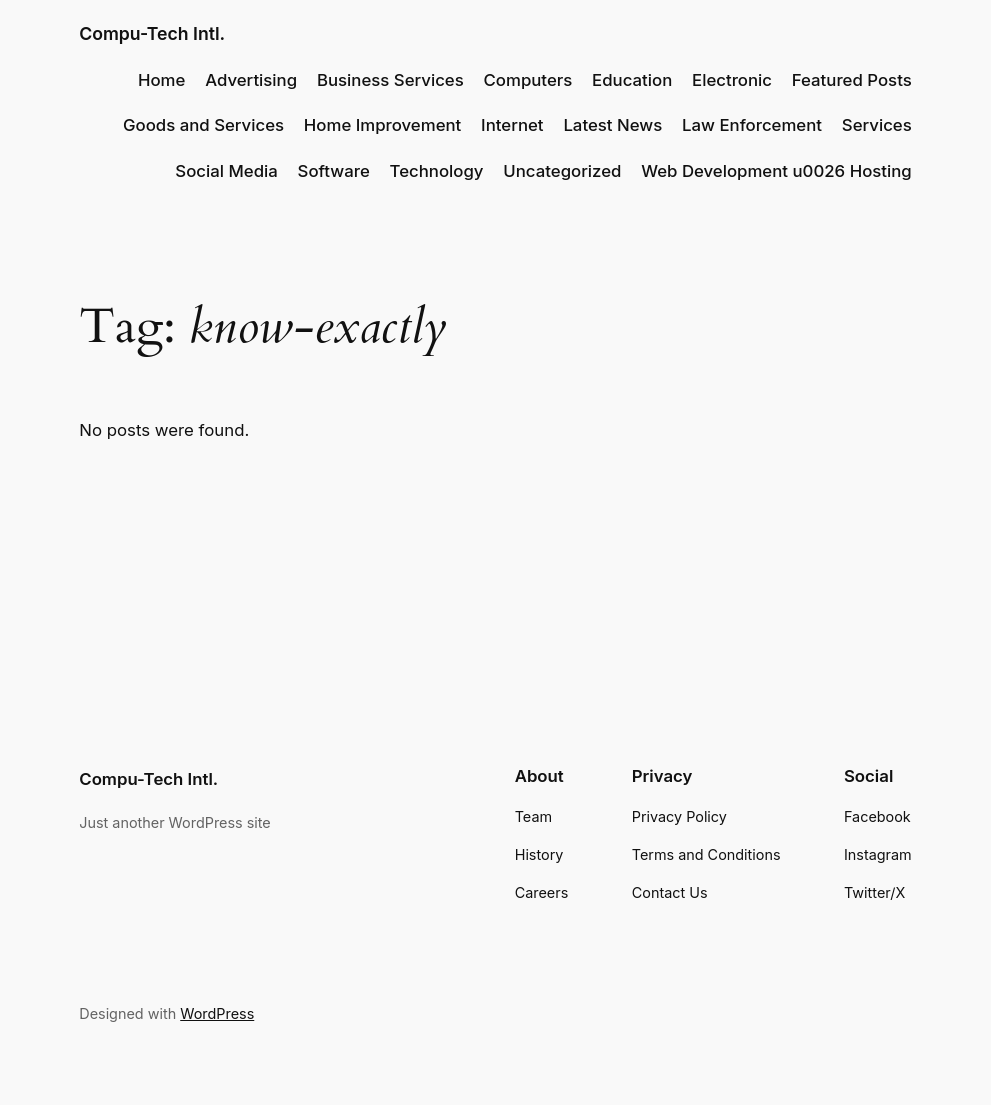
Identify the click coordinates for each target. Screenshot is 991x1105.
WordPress (217, 1013)
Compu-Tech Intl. (152, 33)
